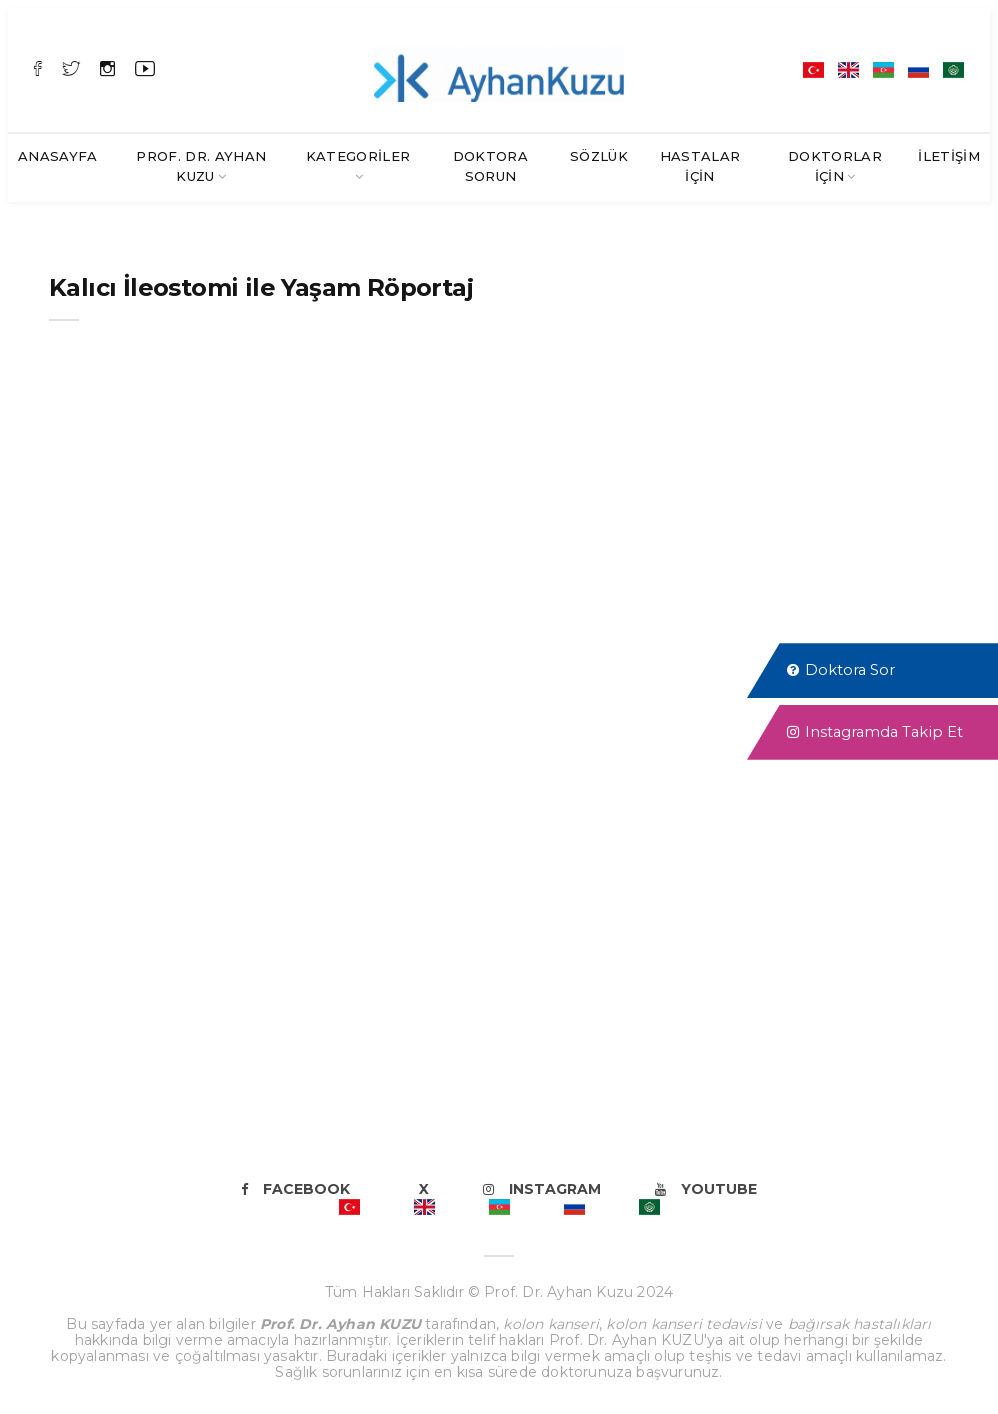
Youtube (706, 1189)
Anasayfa (58, 156)
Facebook (295, 1189)
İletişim (949, 156)
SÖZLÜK (599, 156)
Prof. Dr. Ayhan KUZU (201, 166)
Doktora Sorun (490, 166)
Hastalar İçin (700, 166)
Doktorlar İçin (835, 166)
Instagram (542, 1189)
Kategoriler (358, 156)
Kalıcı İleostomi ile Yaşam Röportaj (261, 287)
